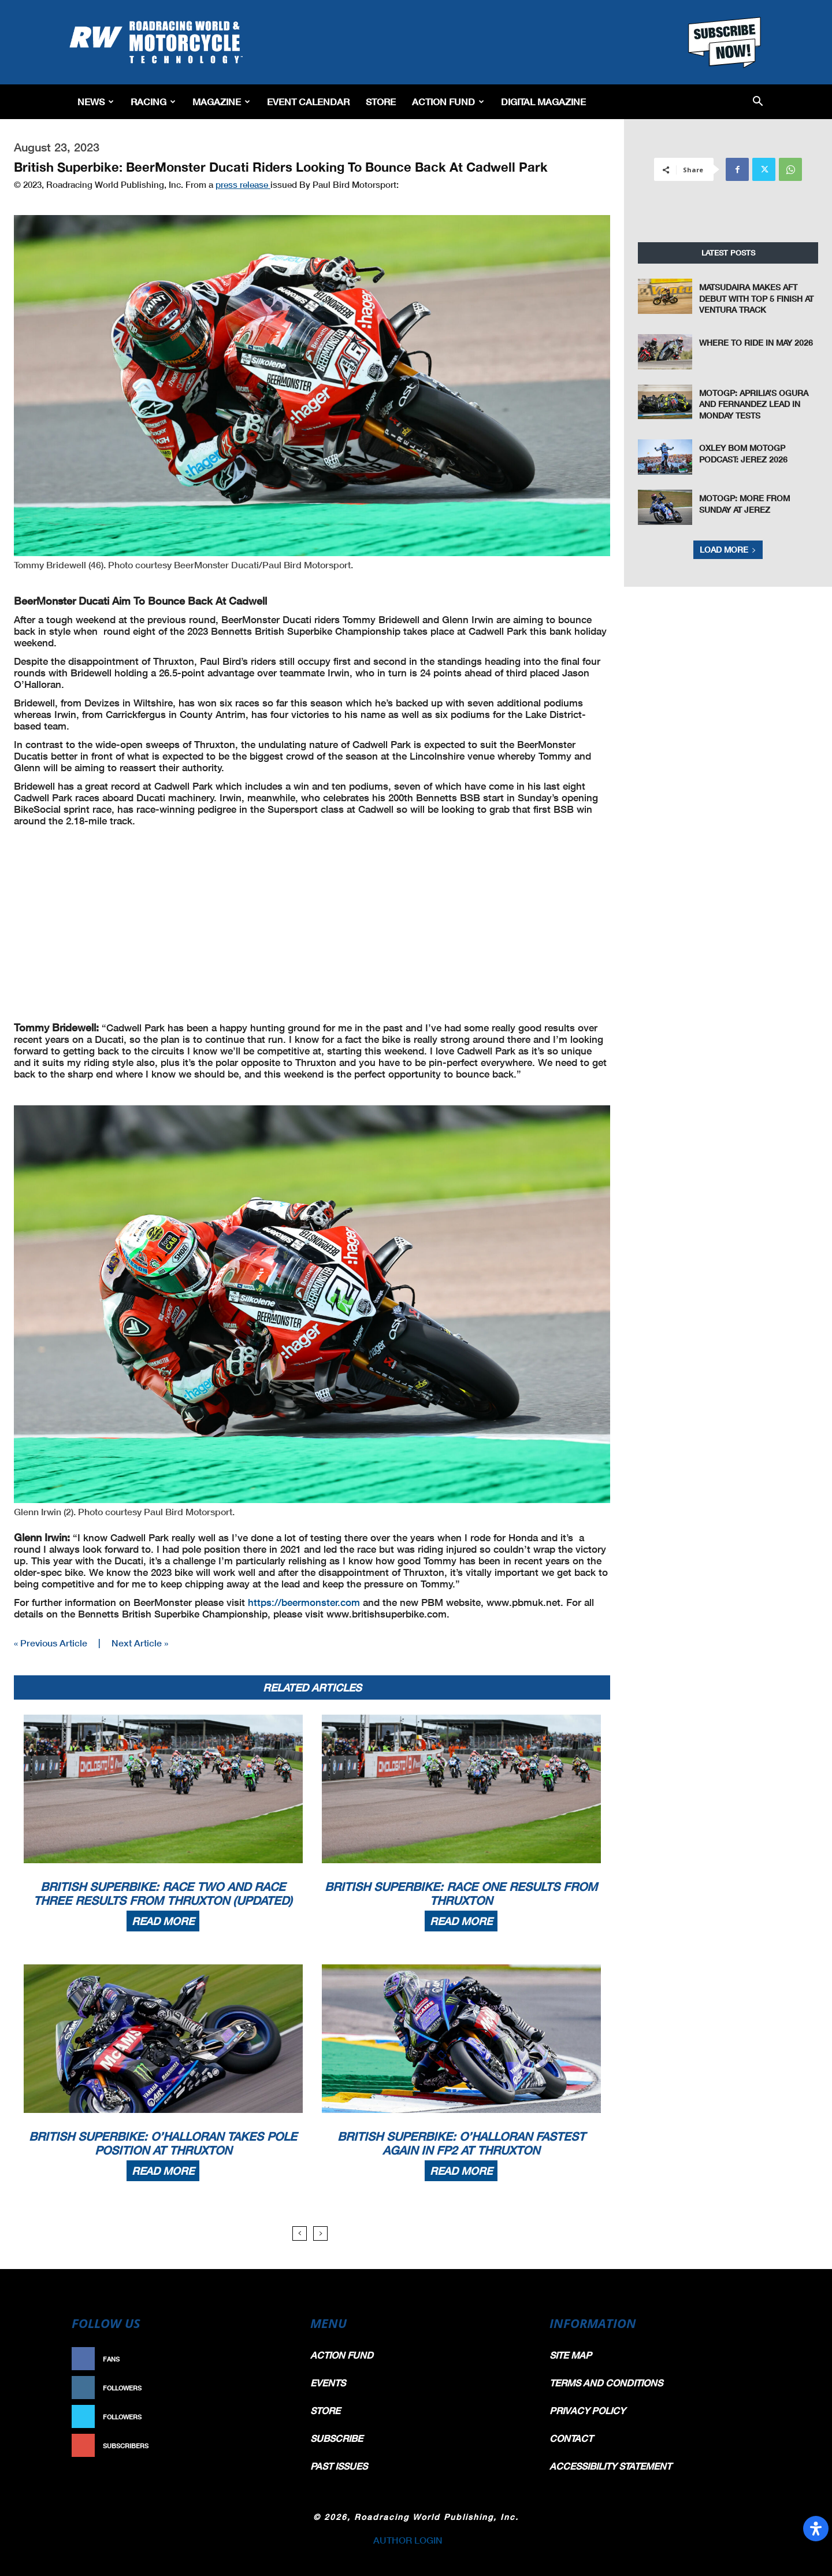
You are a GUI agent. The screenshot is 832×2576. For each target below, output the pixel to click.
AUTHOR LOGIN (408, 2539)
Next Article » (140, 1642)
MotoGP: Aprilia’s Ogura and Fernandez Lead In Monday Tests (753, 404)
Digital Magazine (543, 101)
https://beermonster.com (304, 1602)
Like (276, 2359)
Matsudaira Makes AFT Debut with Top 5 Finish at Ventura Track (756, 298)
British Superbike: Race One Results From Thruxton (461, 1893)
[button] (758, 102)
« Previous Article (50, 1642)
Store (381, 101)
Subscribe (264, 2445)
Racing (153, 101)
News (95, 101)
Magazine (221, 101)
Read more (163, 1921)
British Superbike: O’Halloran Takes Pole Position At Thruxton (163, 2143)
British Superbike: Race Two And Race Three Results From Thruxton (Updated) (163, 1893)
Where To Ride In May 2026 (756, 342)
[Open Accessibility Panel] (816, 2528)
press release (243, 184)
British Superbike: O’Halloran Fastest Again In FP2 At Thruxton (461, 2143)
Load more (728, 549)
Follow (270, 2388)
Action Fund (448, 101)
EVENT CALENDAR (308, 101)
